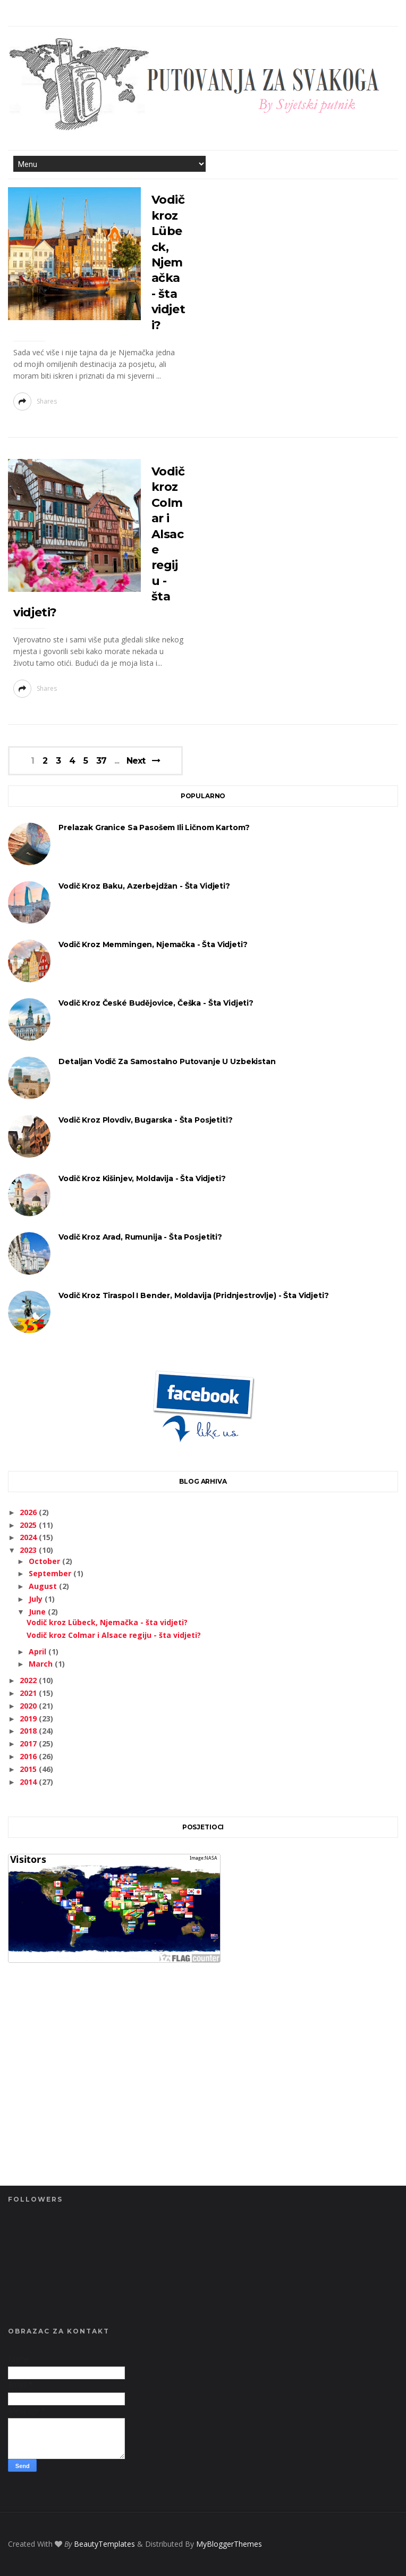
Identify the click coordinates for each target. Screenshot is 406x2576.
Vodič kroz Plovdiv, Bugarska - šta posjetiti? (145, 1120)
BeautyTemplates (104, 2544)
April (38, 1651)
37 (101, 761)
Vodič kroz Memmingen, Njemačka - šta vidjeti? (152, 944)
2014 (29, 1782)
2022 (29, 1680)
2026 (29, 1512)
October (45, 1561)
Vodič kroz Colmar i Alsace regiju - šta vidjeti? (114, 1635)
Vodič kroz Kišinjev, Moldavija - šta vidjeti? (141, 1178)
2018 (29, 1731)
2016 (29, 1756)
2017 (29, 1743)
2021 (29, 1693)
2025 (29, 1525)
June (38, 1612)
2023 (29, 1550)
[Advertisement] (202, 2092)
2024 (29, 1537)
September (51, 1573)
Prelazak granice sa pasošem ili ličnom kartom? (153, 827)
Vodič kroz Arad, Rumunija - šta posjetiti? (140, 1237)
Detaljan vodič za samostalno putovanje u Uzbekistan (166, 1061)
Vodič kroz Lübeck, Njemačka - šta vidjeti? (168, 262)
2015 (29, 1769)
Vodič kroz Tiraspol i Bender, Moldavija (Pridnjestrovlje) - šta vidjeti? (193, 1295)
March (42, 1664)
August (44, 1586)
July (37, 1599)
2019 (29, 1718)
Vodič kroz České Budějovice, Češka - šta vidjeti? (155, 1003)
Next (135, 760)
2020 (29, 1706)
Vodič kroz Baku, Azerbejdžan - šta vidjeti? (144, 886)
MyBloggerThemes (229, 2544)
